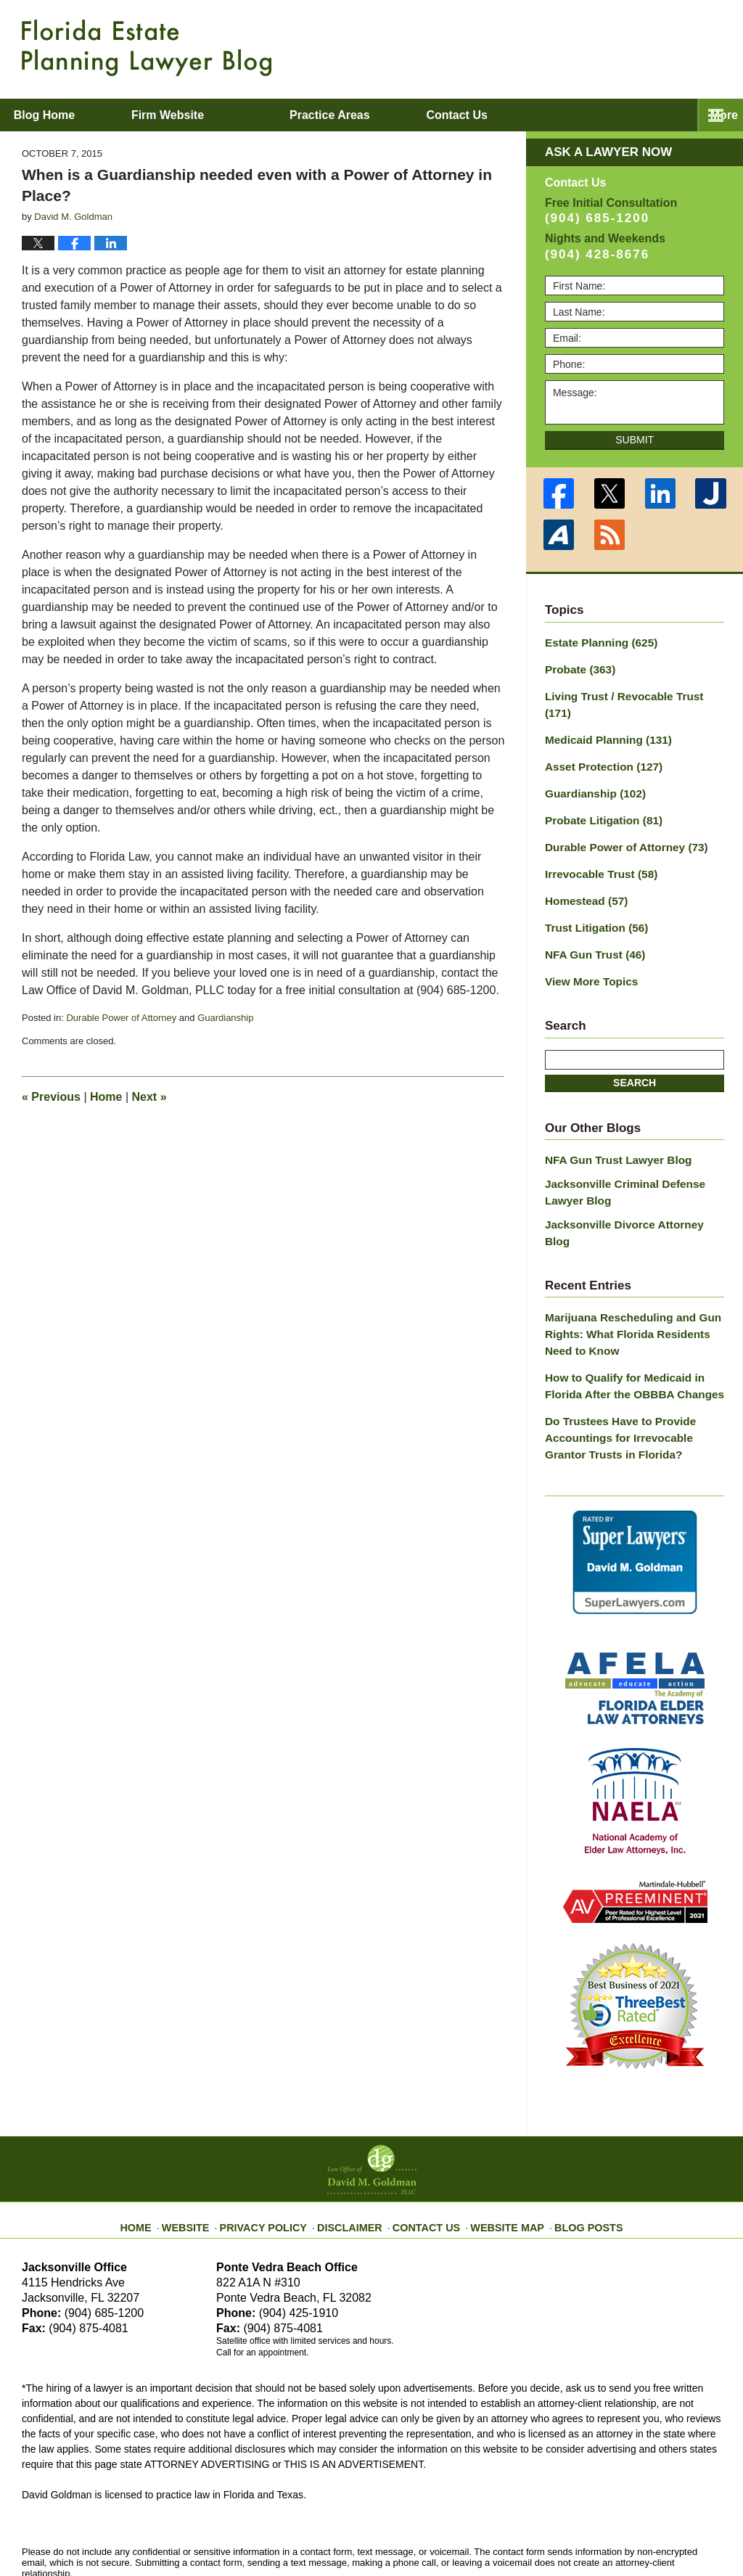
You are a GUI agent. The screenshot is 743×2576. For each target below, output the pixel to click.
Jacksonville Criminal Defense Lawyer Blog (618, 1152)
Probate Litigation (598, 794)
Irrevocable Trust (596, 844)
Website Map (498, 2150)
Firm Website (225, 115)
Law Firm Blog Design (652, 2532)
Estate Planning (596, 641)
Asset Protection (598, 743)
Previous (51, 1097)
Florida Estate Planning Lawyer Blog (146, 48)
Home (106, 1097)
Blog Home (73, 115)
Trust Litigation (592, 895)
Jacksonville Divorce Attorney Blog (630, 1183)
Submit (634, 440)
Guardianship (225, 1017)
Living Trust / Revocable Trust (630, 692)
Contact (544, 115)
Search (634, 1046)
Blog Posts (573, 2150)
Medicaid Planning (602, 717)
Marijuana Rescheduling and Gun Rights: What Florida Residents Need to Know (634, 1273)
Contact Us (425, 2150)
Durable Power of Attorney (121, 1017)
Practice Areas (388, 115)
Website (207, 2150)
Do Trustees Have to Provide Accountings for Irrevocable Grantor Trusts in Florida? (632, 1370)
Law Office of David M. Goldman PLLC (182, 2530)
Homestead (582, 870)
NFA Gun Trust (590, 921)
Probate (577, 667)
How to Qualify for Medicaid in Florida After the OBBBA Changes (626, 1321)
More (713, 115)
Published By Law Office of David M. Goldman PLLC (627, 47)
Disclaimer (355, 2150)
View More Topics (587, 946)
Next (149, 1097)
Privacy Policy (278, 2150)
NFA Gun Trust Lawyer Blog (612, 1123)
